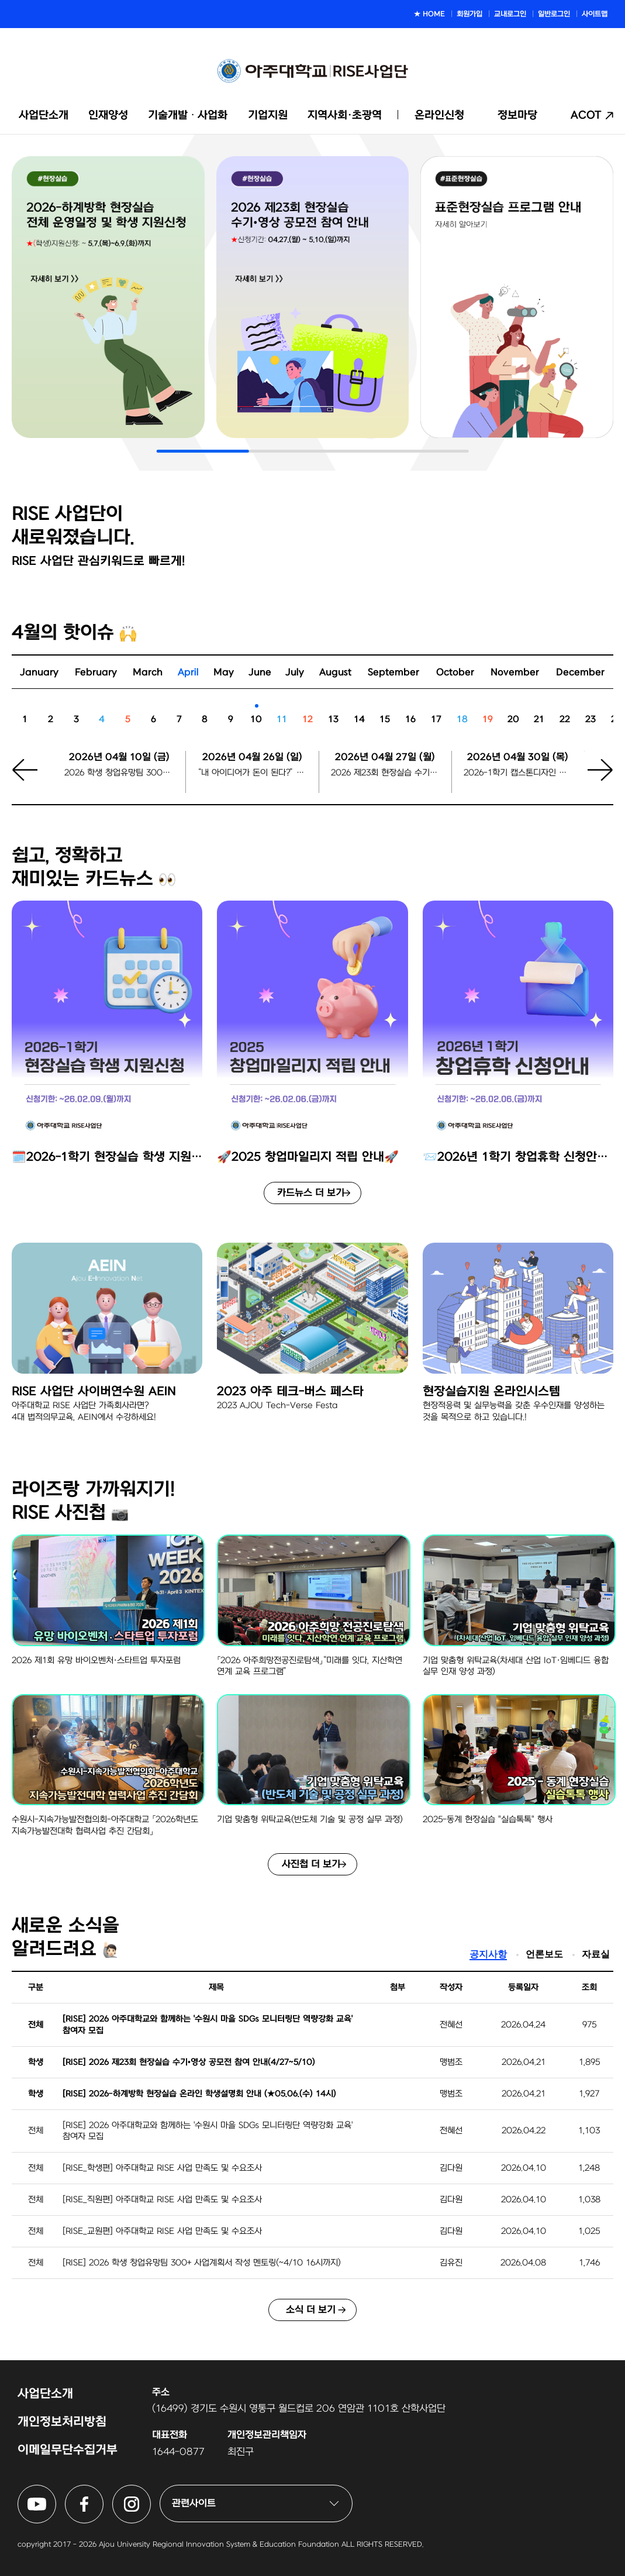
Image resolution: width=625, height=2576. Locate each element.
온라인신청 (439, 115)
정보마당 (517, 115)
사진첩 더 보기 (311, 1864)
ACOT (586, 115)
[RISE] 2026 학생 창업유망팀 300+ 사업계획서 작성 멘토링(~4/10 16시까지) (202, 2263)
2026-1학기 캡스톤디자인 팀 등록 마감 (518, 773)
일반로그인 (554, 14)
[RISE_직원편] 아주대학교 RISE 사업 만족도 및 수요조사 (162, 2200)
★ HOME (429, 14)
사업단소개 (43, 115)
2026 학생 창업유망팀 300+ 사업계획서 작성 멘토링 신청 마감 (119, 773)
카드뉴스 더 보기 (310, 1193)
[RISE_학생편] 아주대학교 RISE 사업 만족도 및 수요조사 (162, 2168)
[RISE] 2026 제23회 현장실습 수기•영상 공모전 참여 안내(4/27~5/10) (189, 2062)
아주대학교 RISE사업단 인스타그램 (150, 2492)
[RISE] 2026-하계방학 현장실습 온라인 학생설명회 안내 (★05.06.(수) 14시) (199, 2094)
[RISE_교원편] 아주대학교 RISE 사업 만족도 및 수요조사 (162, 2231)
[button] (592, 777)
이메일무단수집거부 (68, 2450)
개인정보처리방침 (62, 2422)
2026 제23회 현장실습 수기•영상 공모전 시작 (385, 773)
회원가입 (469, 14)
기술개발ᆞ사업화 (187, 115)
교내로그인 (510, 14)
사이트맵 (594, 14)
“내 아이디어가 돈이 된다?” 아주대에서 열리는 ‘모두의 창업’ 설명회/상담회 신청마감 (252, 773)
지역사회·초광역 (345, 115)
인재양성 (108, 115)
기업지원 (268, 115)
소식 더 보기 (311, 2310)
